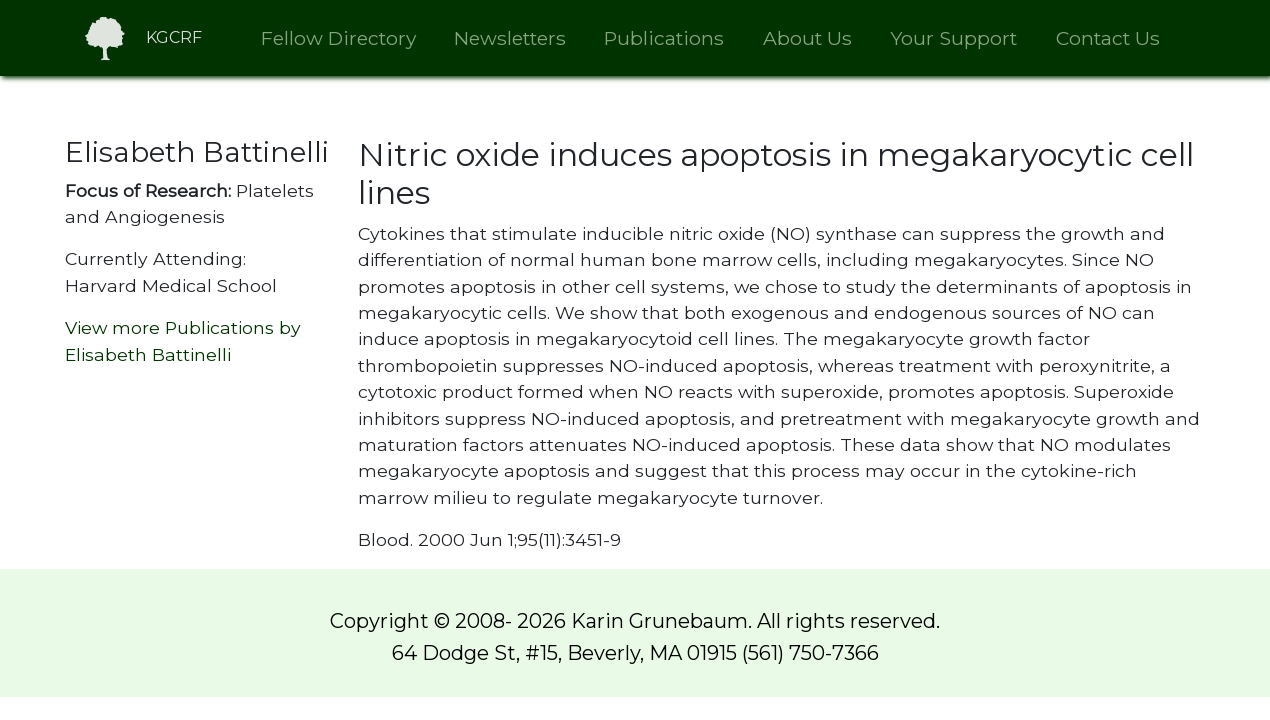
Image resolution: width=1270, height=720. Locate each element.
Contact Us (1108, 38)
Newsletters (510, 38)
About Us (807, 38)
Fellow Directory (338, 38)
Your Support (953, 38)
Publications (664, 38)
